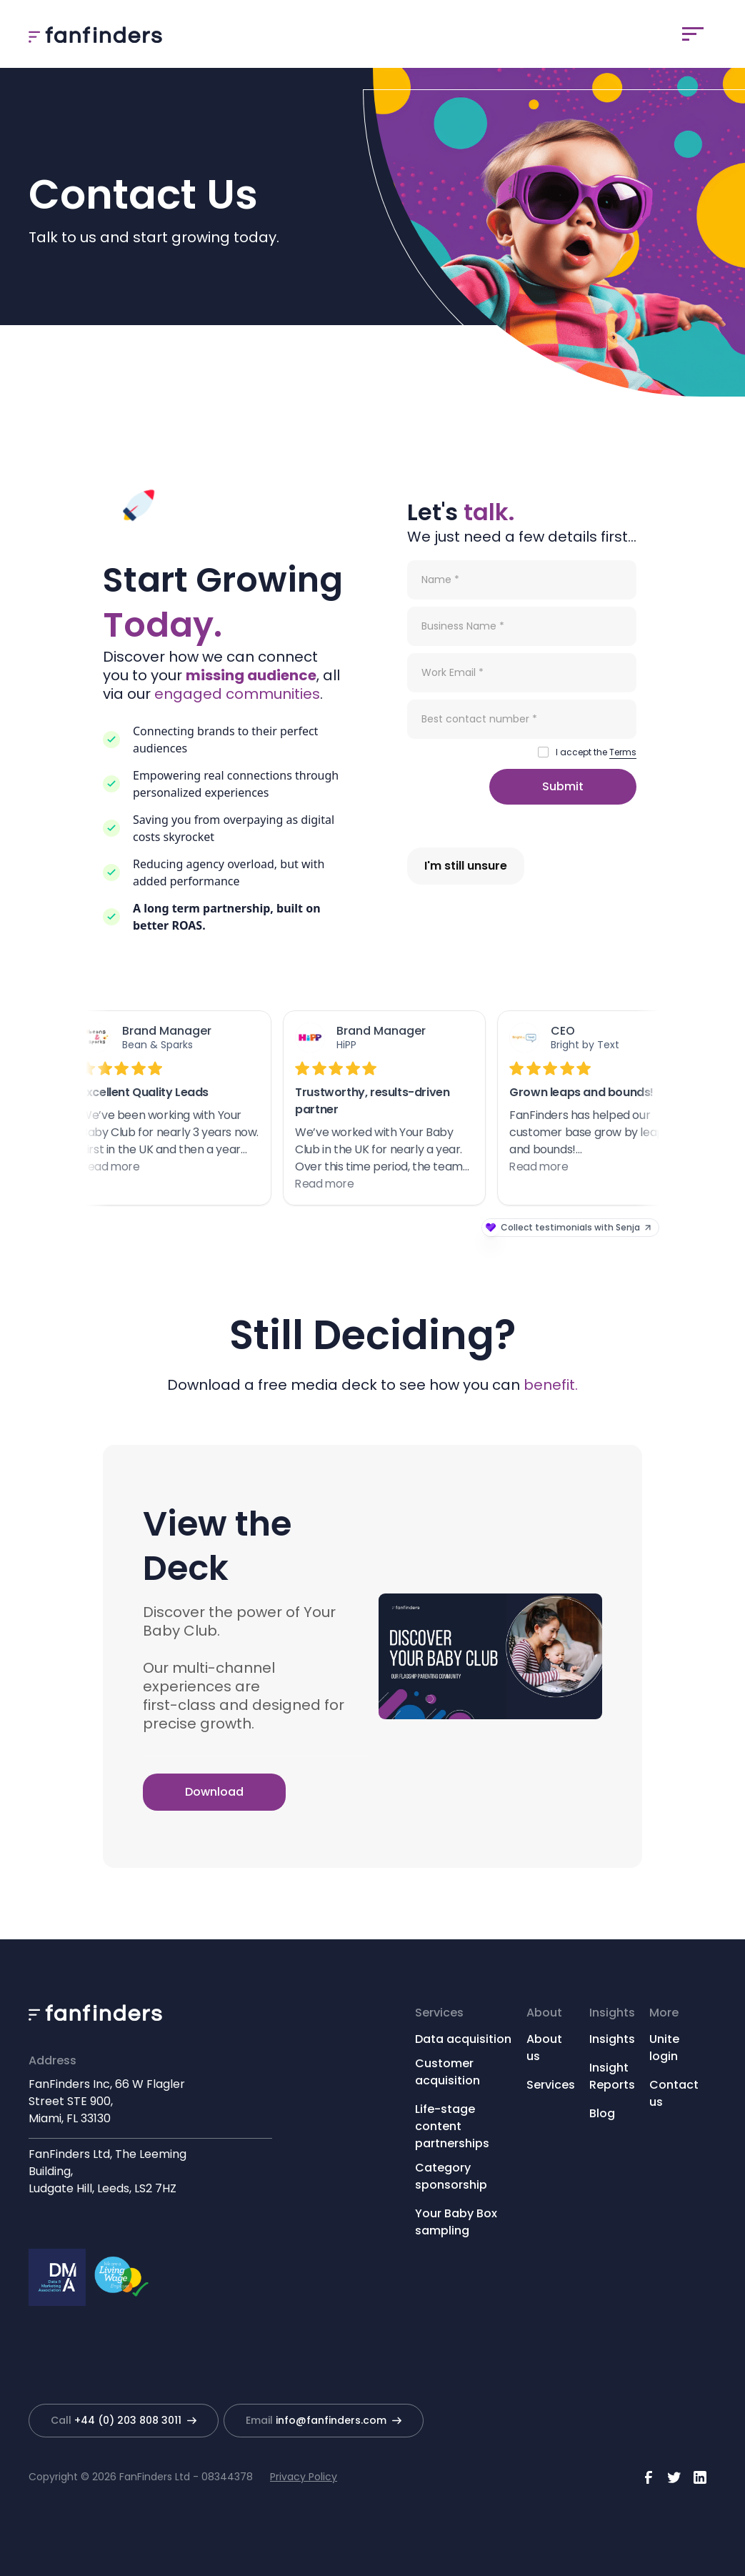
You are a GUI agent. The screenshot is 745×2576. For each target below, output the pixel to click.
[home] (95, 33)
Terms (622, 752)
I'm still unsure (465, 865)
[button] (692, 34)
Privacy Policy (303, 2477)
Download (214, 1792)
